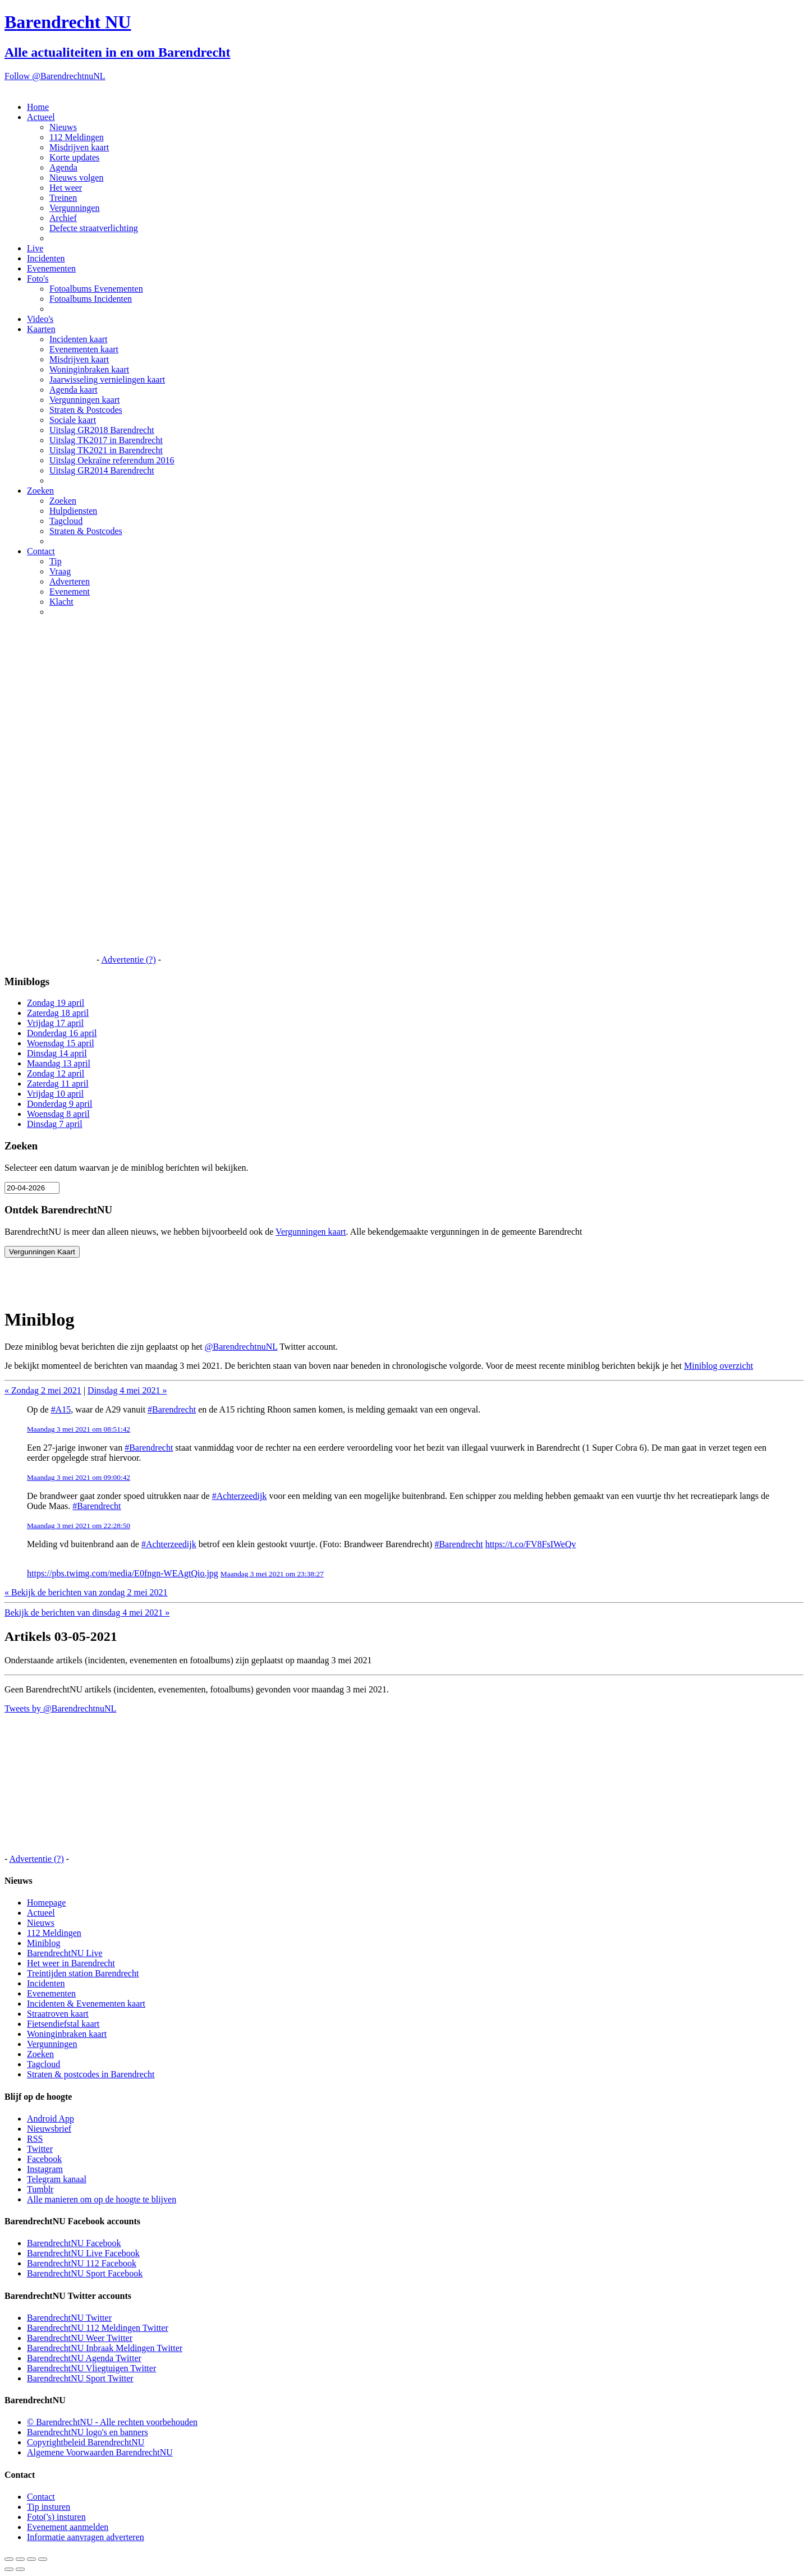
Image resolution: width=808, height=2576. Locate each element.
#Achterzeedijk (239, 1496)
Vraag (60, 571)
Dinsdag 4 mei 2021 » (127, 1390)
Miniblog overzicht (718, 1365)
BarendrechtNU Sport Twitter (80, 2378)
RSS (35, 2138)
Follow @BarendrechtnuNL (54, 76)
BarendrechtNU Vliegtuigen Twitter (91, 2368)
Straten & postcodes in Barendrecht (91, 2074)
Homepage (46, 1902)
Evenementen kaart (83, 349)
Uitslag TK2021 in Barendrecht (106, 450)
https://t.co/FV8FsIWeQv (530, 1544)
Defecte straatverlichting (93, 228)
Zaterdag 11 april (58, 1083)
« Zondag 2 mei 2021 (42, 1390)
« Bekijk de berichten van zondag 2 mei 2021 (86, 1592)
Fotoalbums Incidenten (90, 298)
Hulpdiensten (73, 511)
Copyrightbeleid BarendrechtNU (85, 2442)
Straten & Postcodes (85, 410)
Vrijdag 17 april (55, 1023)
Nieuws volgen (76, 177)
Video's (40, 319)
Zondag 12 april (55, 1073)
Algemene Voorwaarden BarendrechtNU (100, 2452)
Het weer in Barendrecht (71, 1963)
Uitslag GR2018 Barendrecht (101, 430)
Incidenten (46, 258)
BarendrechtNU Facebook (74, 2243)
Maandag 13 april (58, 1063)
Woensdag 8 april (58, 1114)
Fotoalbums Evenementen (96, 288)
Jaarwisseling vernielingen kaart (107, 379)
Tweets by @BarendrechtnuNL (60, 1708)
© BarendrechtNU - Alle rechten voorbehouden (112, 2422)
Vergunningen (74, 208)
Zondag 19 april (55, 1003)
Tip (55, 561)
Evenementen (51, 268)
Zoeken (40, 490)
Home (38, 107)
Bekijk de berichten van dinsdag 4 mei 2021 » (86, 1612)
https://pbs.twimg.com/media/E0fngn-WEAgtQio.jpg (122, 1573)
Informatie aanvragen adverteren (85, 2537)
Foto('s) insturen (56, 2517)
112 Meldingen (76, 137)
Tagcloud (65, 521)
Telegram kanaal (56, 2179)
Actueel (41, 117)
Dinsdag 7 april (54, 1124)
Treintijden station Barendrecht (83, 1973)
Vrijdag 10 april (55, 1093)
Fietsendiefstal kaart (63, 2023)
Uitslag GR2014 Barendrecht (101, 470)
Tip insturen (48, 2506)
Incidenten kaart (78, 339)
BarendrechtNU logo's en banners (87, 2432)
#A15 (61, 1409)
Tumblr (40, 2189)
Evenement (69, 591)
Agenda (63, 167)
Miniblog (44, 1943)
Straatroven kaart (58, 2013)
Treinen (63, 198)
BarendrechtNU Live (65, 1953)
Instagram (45, 2169)
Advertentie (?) (128, 959)
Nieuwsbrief (49, 2128)
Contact (41, 551)
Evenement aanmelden (67, 2527)
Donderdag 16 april (62, 1033)
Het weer (65, 187)
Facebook (44, 2159)
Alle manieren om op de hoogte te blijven (101, 2199)
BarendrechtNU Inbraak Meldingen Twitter (104, 2348)
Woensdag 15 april (60, 1043)
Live (35, 248)
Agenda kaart (73, 389)
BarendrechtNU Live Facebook (83, 2253)
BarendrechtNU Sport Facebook (85, 2273)
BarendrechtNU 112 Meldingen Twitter (97, 2328)
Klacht (61, 601)
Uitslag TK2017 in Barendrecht (106, 440)
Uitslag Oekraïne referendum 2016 (112, 460)
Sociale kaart (72, 420)
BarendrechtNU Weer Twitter (79, 2338)
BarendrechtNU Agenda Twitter (84, 2358)
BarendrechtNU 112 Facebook (81, 2263)
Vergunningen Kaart (42, 1252)
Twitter (40, 2149)
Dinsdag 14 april (57, 1053)
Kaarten (41, 329)
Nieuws (63, 127)
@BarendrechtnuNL (241, 1346)
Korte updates (74, 157)
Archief (63, 218)
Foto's (37, 278)
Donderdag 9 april (59, 1103)
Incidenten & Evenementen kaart (86, 2003)
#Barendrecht (172, 1409)
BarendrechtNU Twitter (69, 2317)
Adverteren (69, 581)
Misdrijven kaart (79, 147)
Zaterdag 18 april (58, 1013)
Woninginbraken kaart (89, 369)
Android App (50, 2118)
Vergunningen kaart (84, 399)
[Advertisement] (49, 794)
